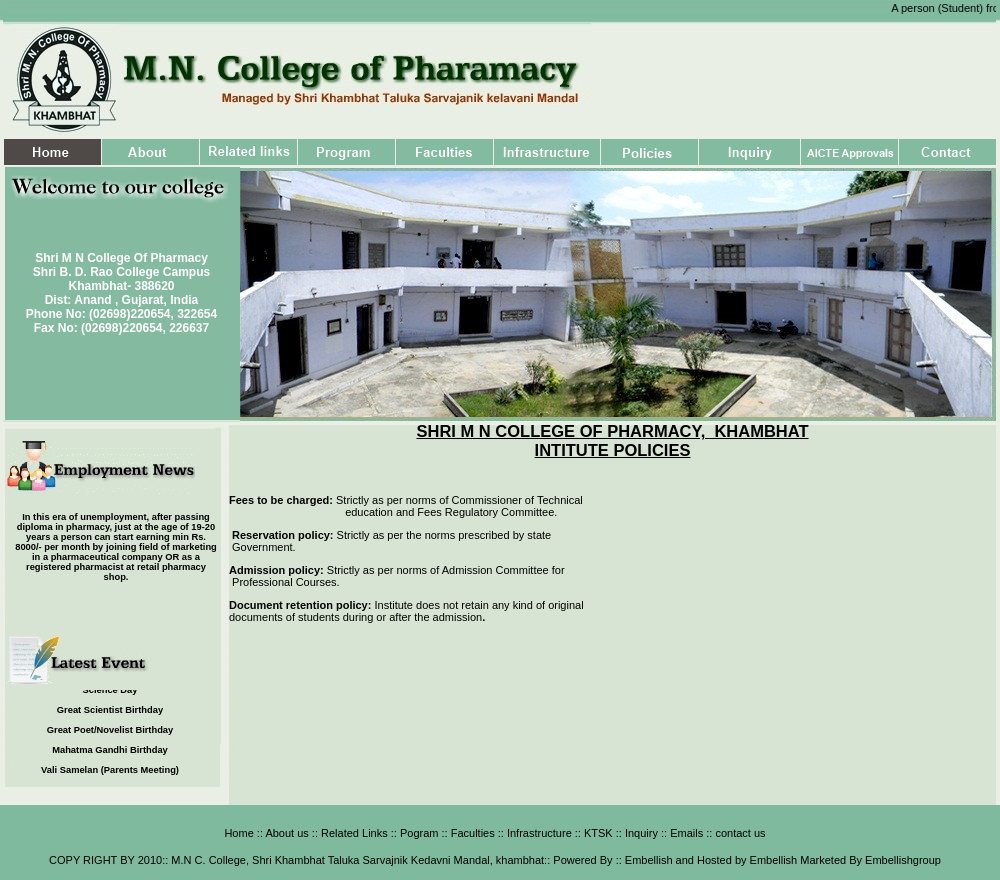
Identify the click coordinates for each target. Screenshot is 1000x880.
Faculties (473, 833)
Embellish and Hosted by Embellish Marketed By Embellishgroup (781, 860)
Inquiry (640, 833)
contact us (738, 833)
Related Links (353, 833)
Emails (685, 833)
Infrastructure (538, 833)
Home (238, 833)
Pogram (418, 833)
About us (286, 833)
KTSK (597, 833)
